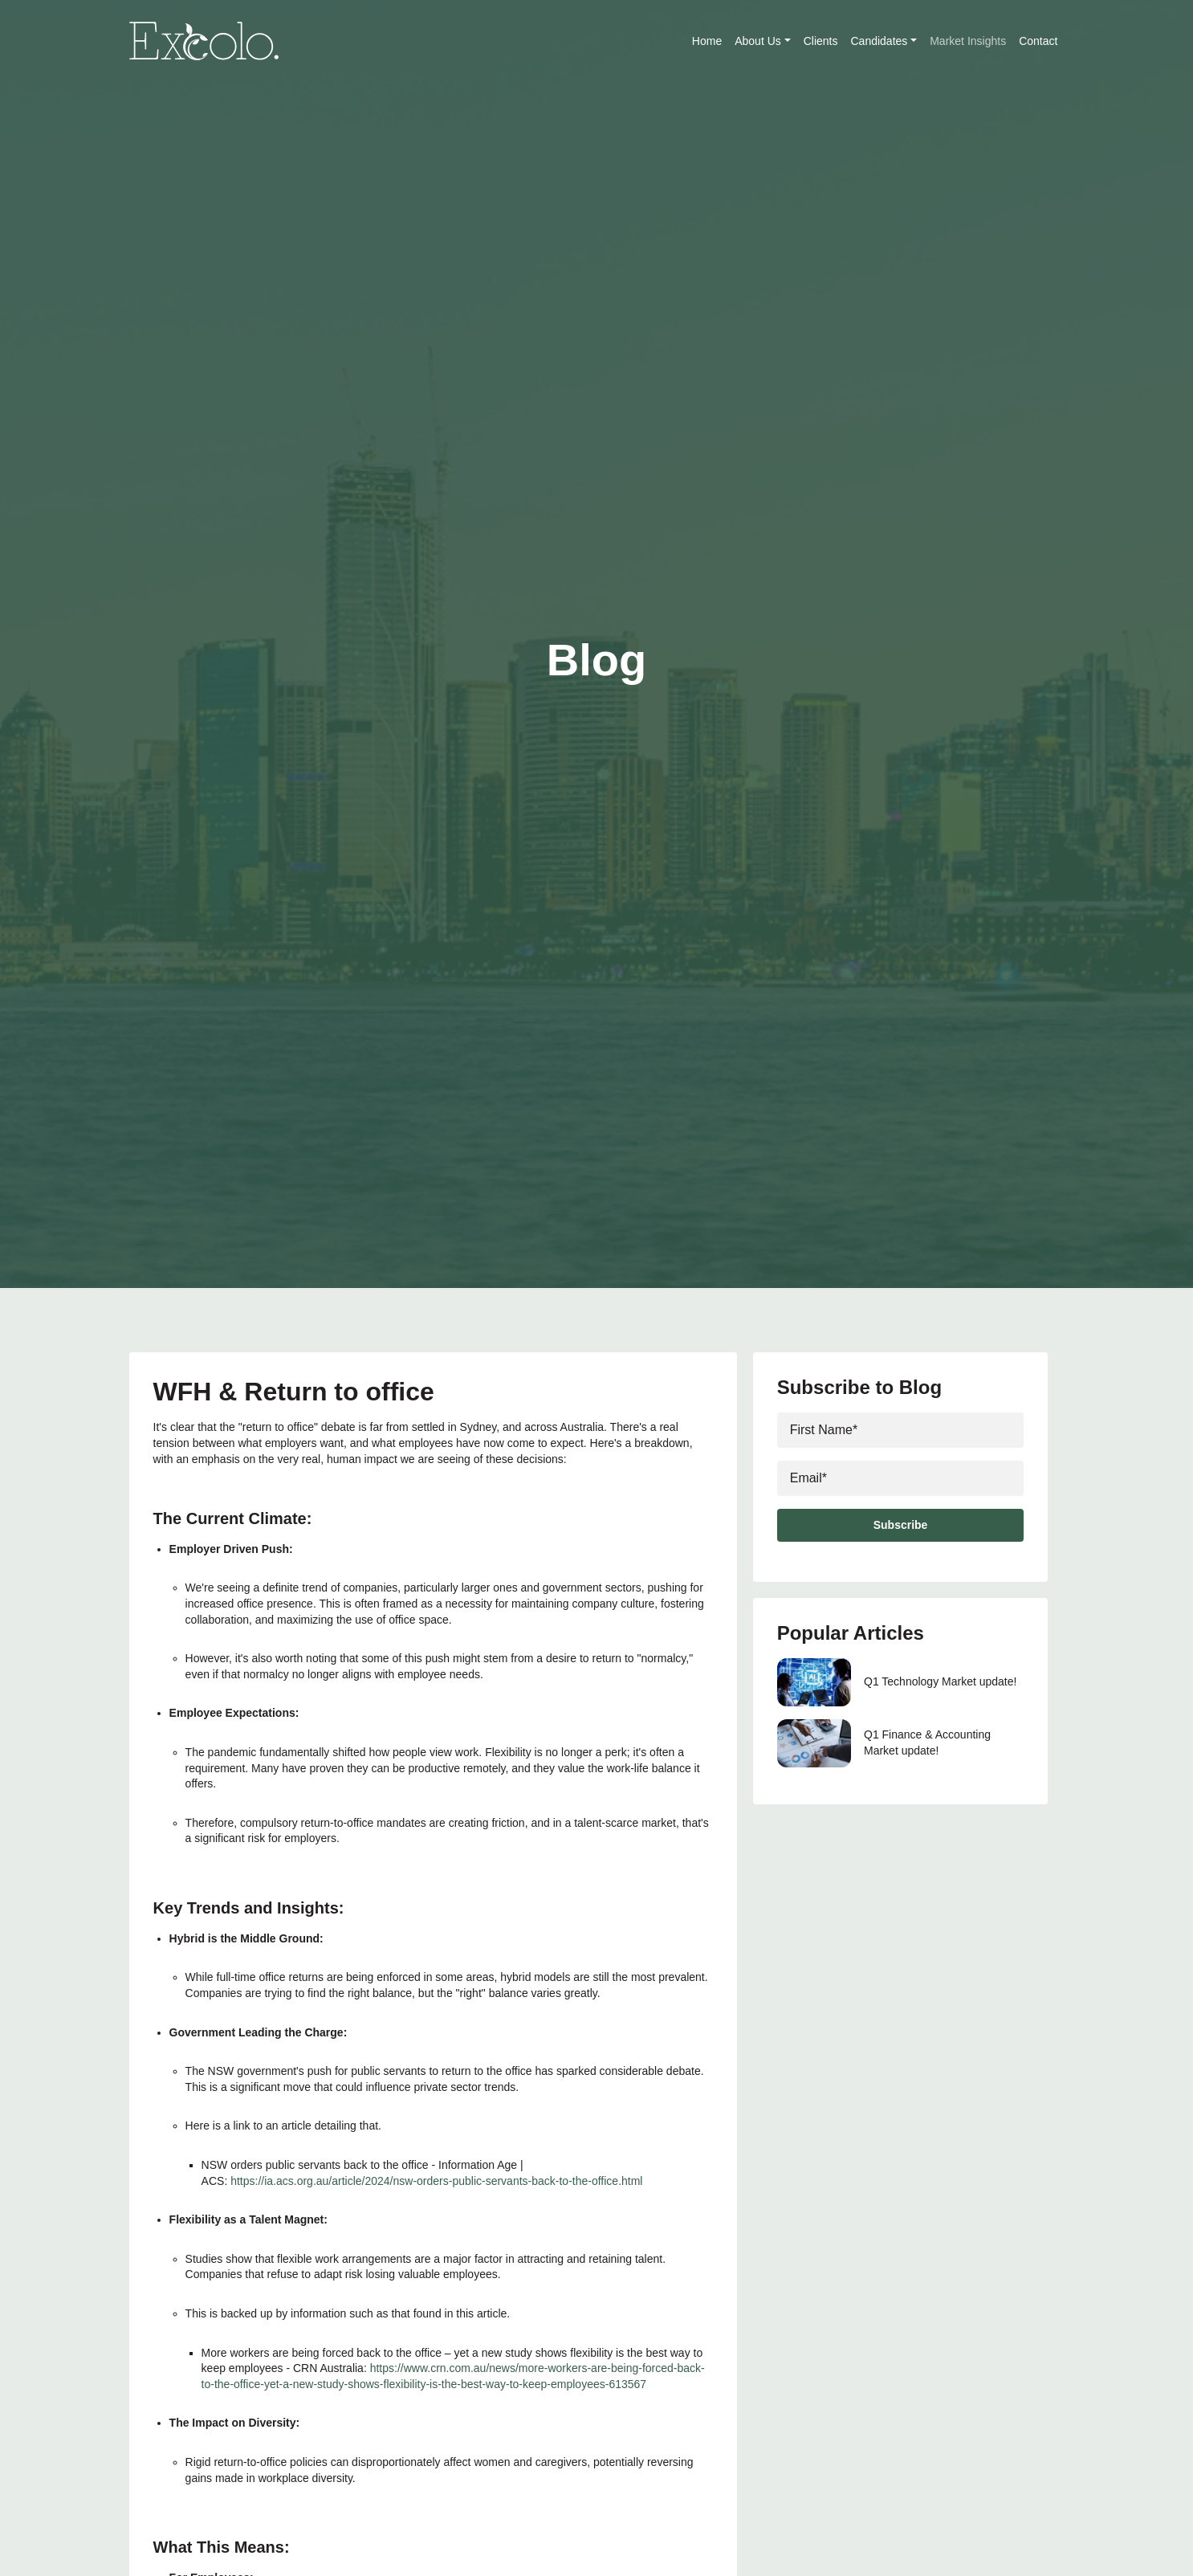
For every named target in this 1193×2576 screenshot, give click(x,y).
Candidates (883, 41)
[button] (787, 41)
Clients (821, 41)
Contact (1038, 41)
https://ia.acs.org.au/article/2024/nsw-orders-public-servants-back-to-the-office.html (436, 2181)
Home (707, 41)
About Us (762, 41)
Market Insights (968, 41)
